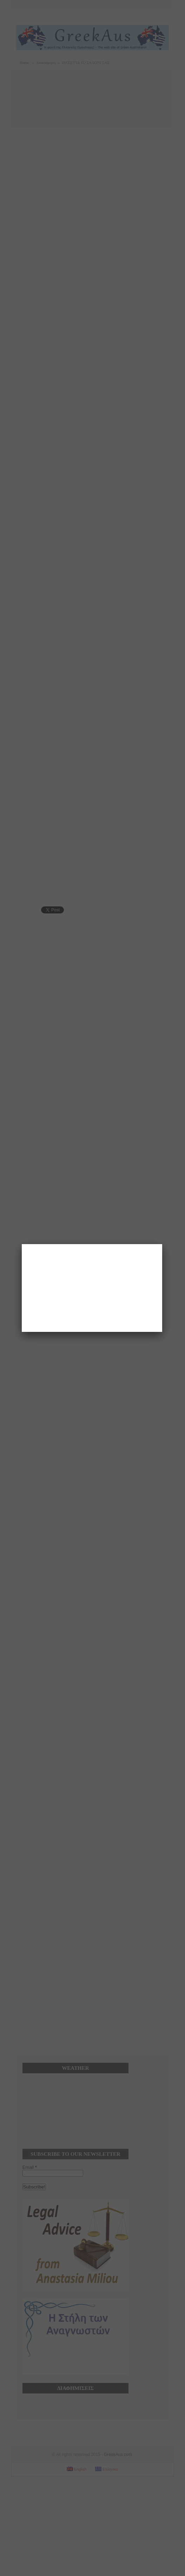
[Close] (162, 1244)
